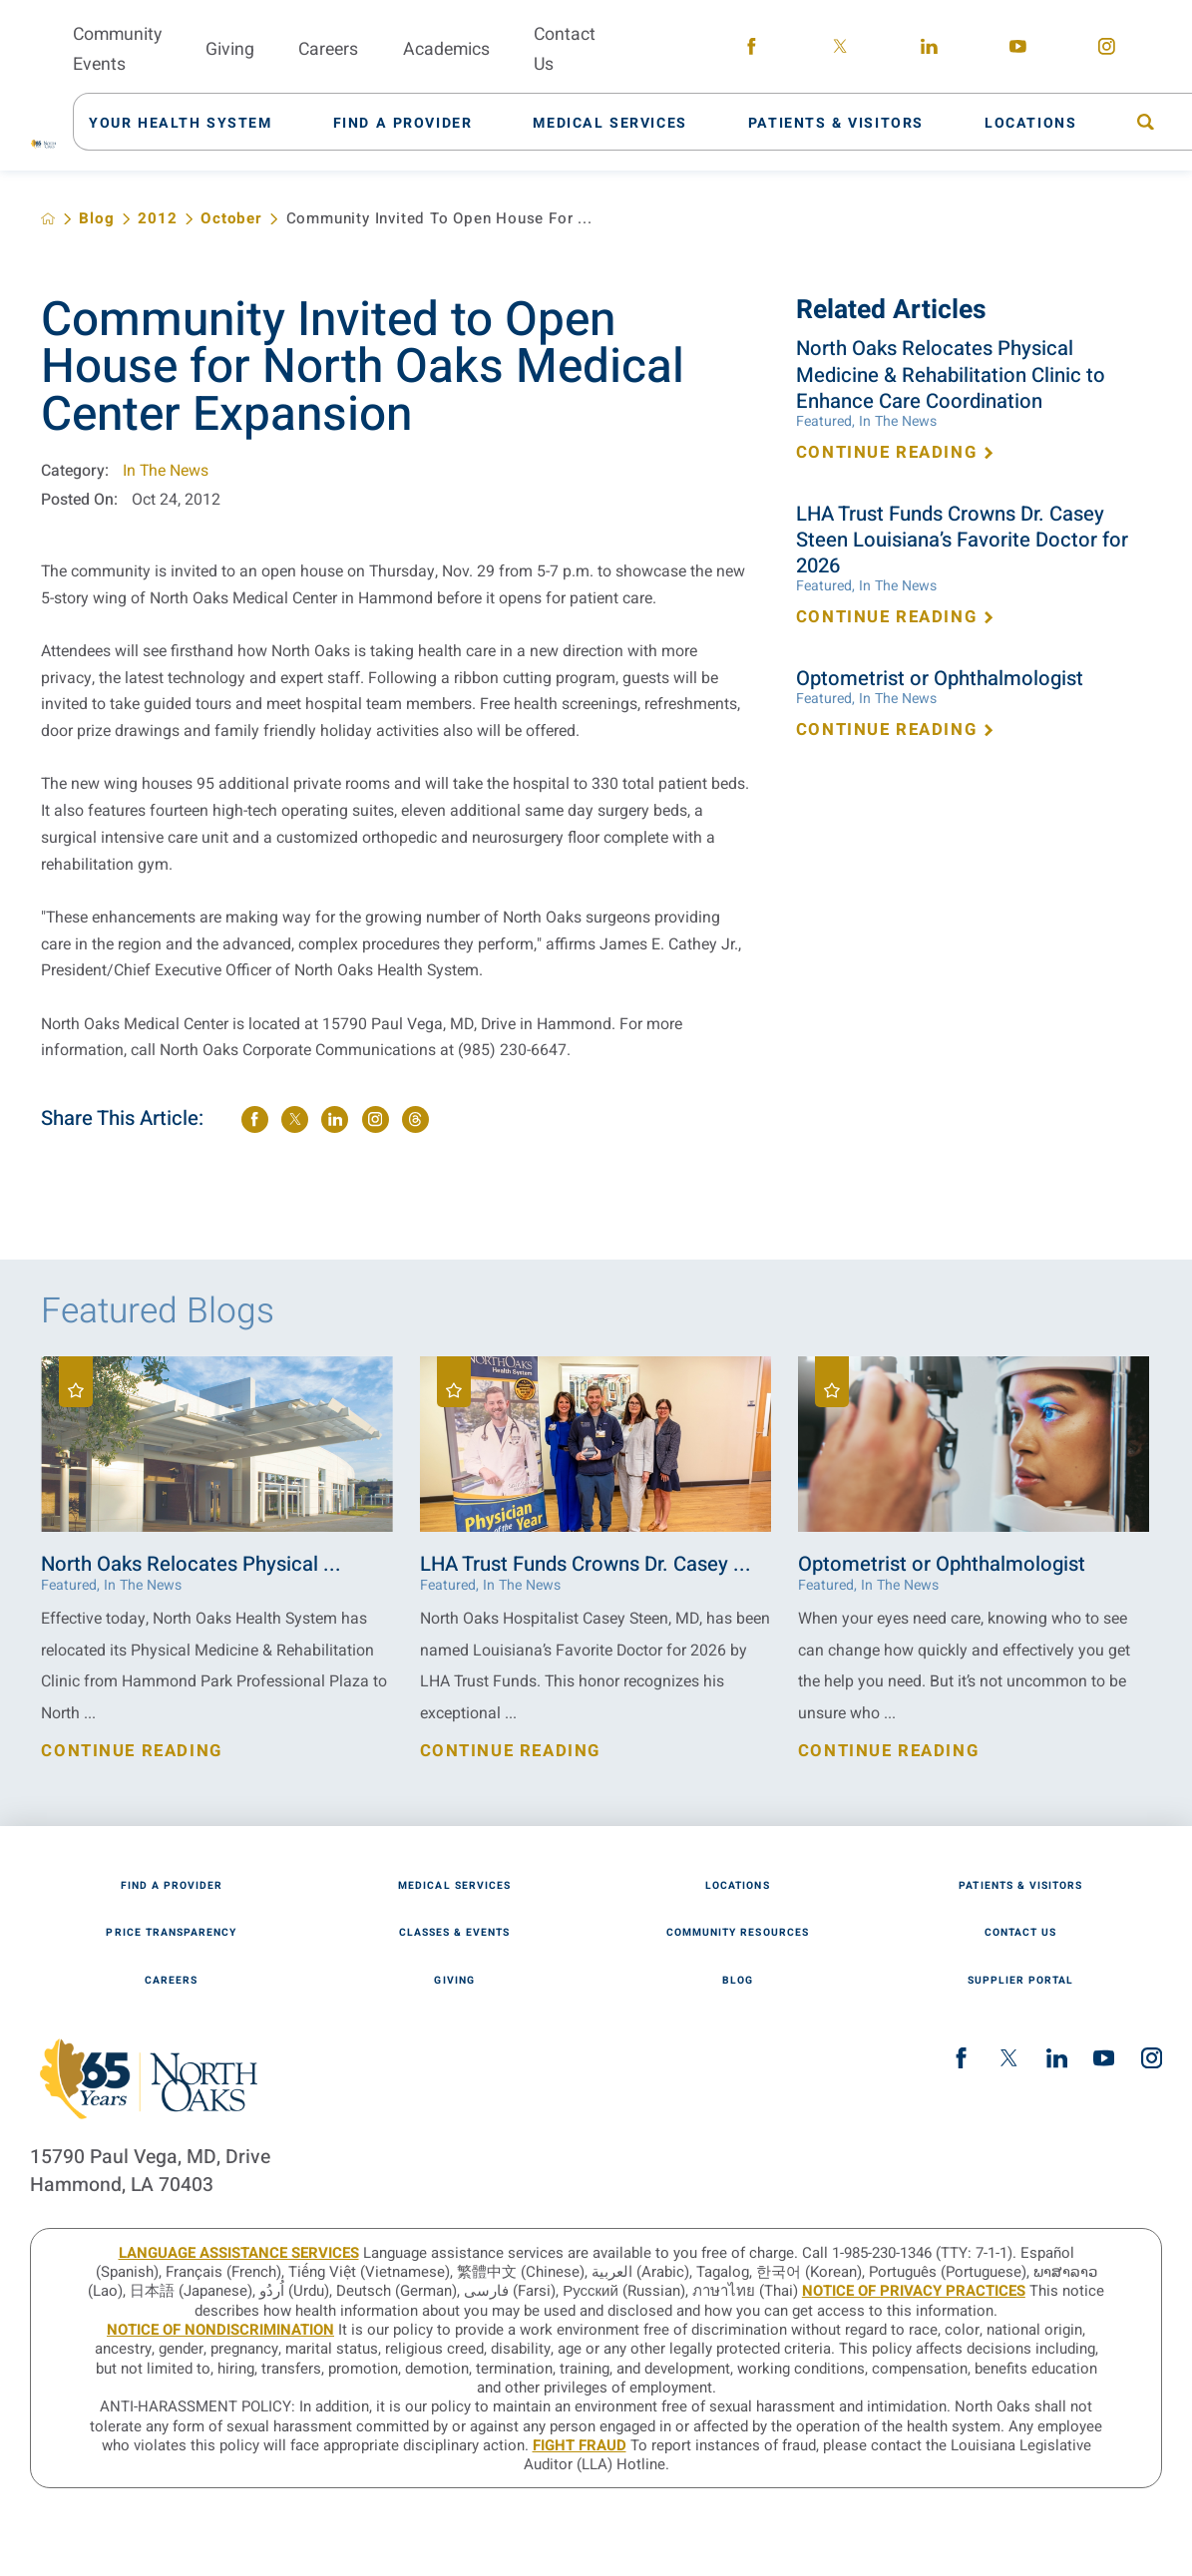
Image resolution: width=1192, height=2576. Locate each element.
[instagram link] (1106, 50)
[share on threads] (415, 1119)
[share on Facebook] (254, 1119)
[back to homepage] (48, 218)
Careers (171, 1981)
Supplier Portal (1021, 1981)
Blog (96, 218)
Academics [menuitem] (446, 49)
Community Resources (737, 1933)
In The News (165, 471)
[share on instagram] (375, 1119)
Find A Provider (172, 1886)
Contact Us (1020, 1933)
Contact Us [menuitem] (565, 49)
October (231, 218)
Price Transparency (171, 1933)
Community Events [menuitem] (117, 49)
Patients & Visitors (1020, 1886)
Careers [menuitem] (328, 49)
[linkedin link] (929, 50)
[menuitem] (191, 122)
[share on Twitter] (294, 1119)
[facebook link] (751, 50)
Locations (737, 1886)
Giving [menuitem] (229, 49)
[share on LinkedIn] (334, 1119)
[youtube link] (1018, 50)
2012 (157, 218)
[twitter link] (840, 50)
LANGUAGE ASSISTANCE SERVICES (239, 2253)
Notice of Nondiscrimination (220, 2330)
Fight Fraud (579, 2445)
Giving (454, 1981)
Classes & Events (455, 1933)
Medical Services (454, 1886)
